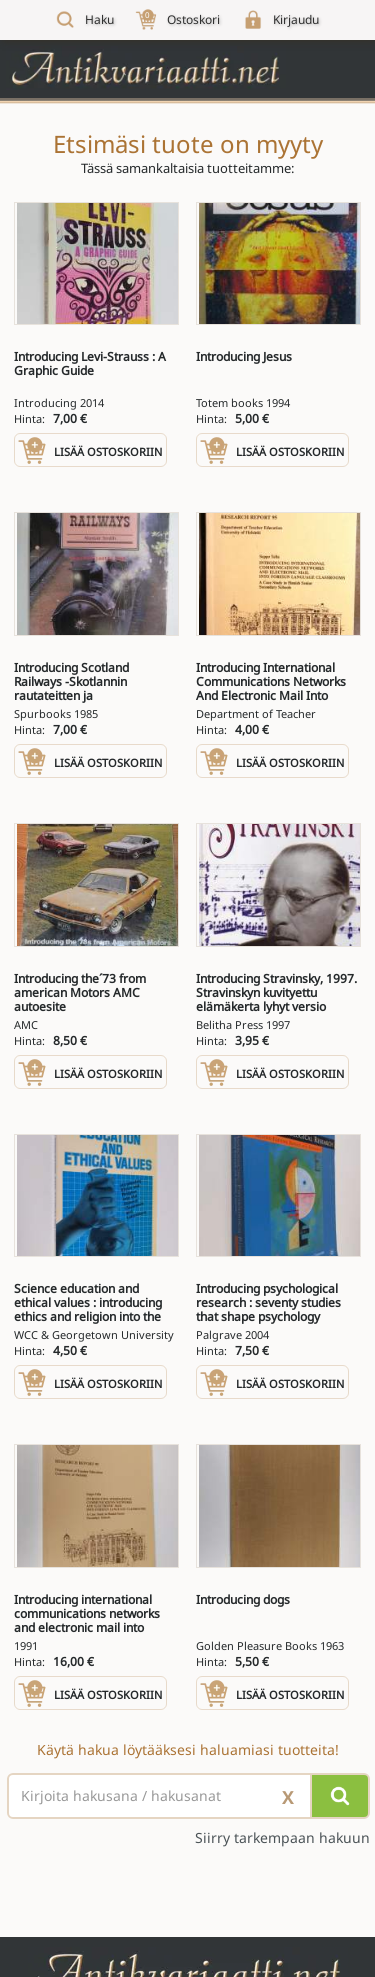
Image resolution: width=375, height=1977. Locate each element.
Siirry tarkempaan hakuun (282, 1838)
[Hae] (340, 1796)
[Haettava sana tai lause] (187, 1796)
